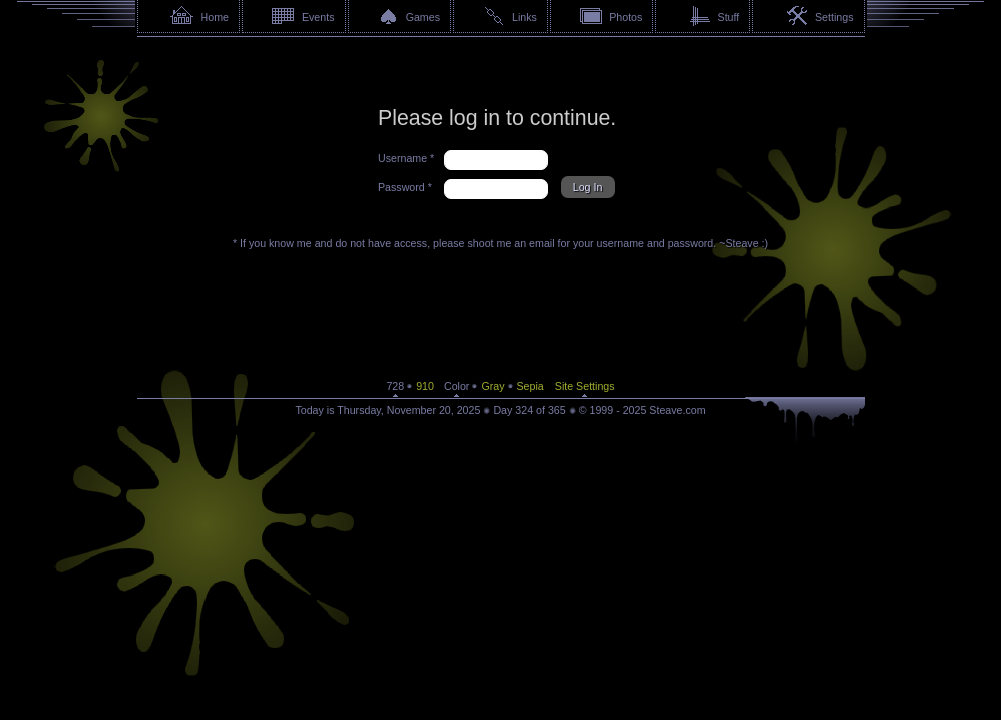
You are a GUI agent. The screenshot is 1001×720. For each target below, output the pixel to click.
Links (524, 17)
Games (423, 17)
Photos (625, 17)
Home (215, 17)
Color (456, 386)
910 (425, 386)
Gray (492, 386)
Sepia (530, 386)
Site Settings (585, 386)
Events (318, 17)
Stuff (729, 17)
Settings (834, 17)
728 (395, 386)
